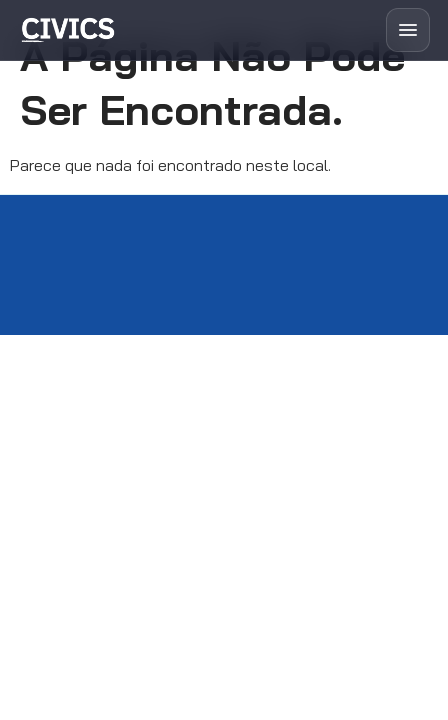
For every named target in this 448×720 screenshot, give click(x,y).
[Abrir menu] (408, 30)
